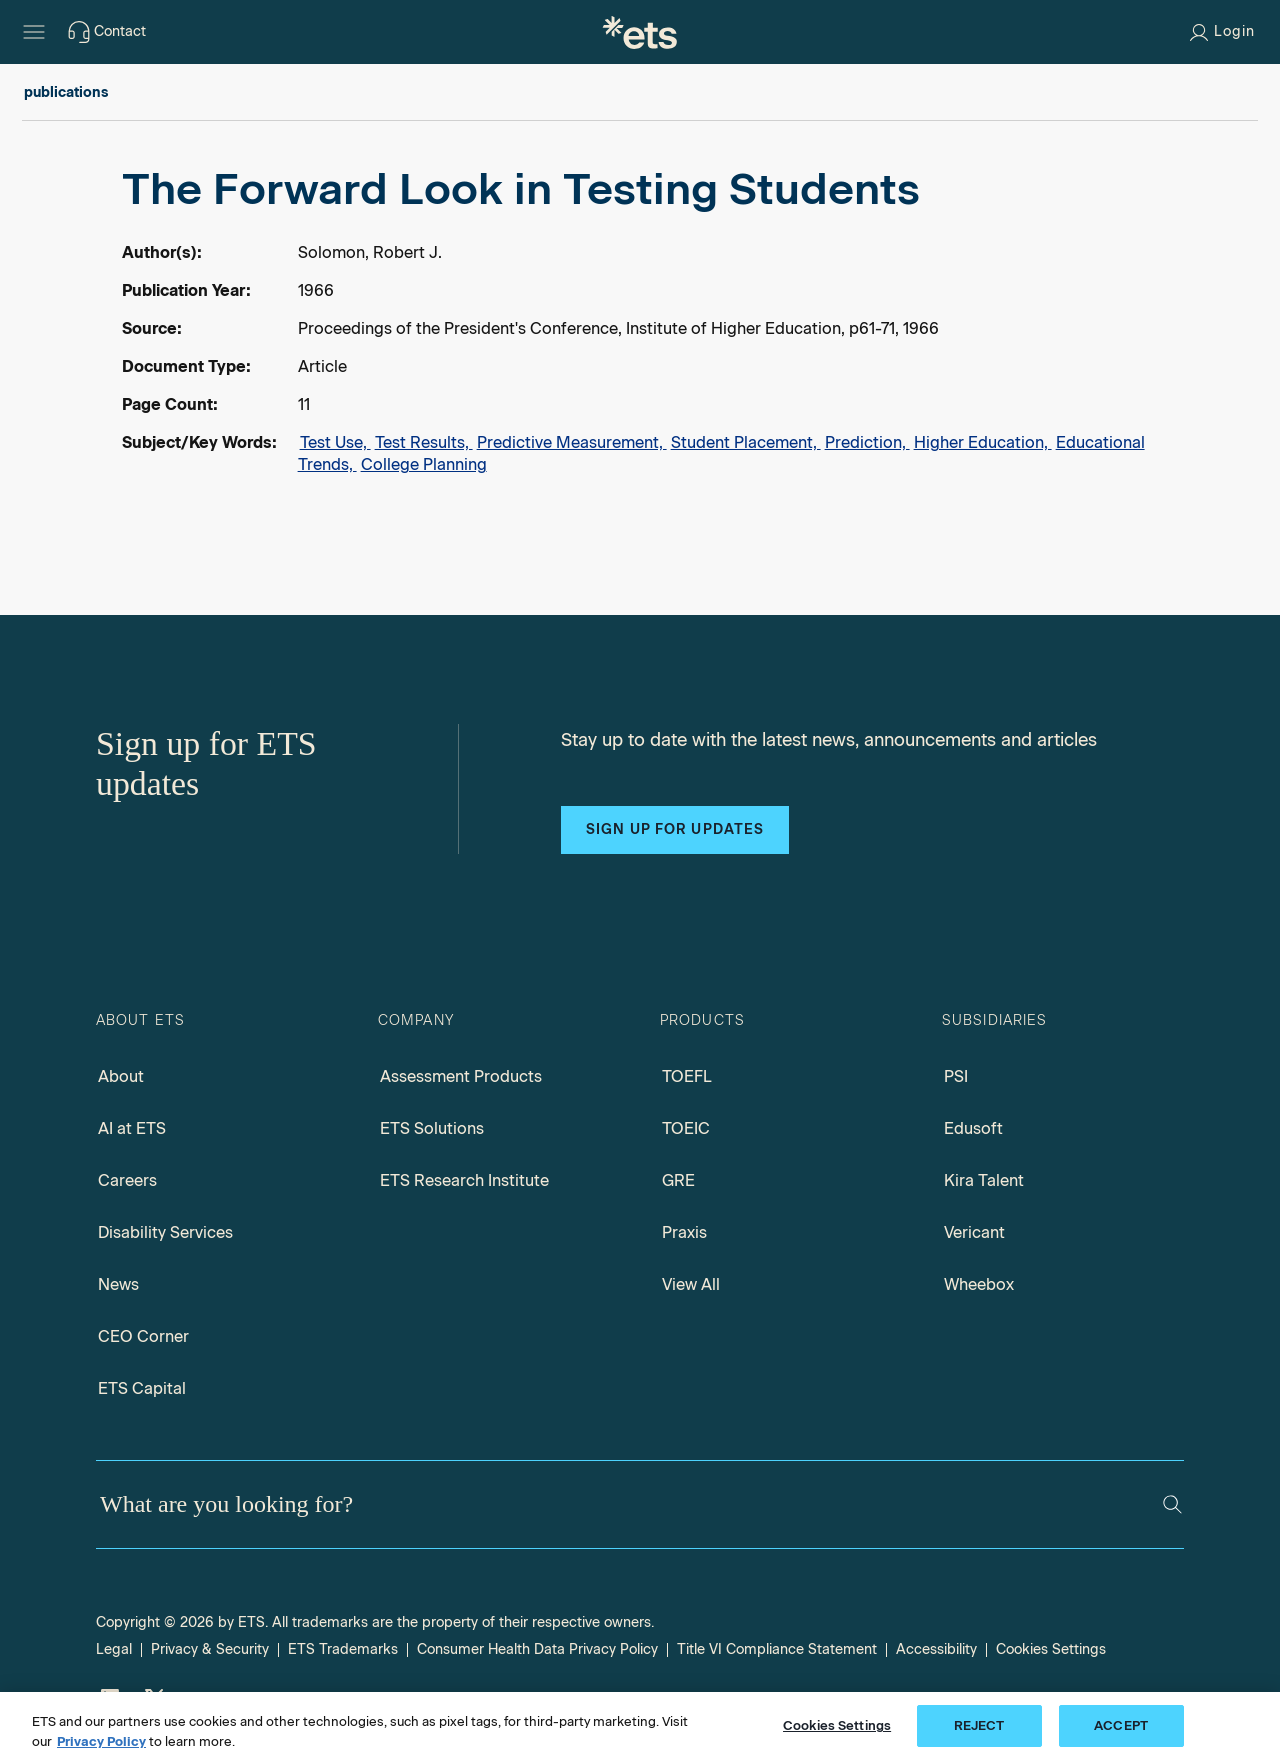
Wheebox (979, 1284)
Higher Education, (983, 442)
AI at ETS (132, 1128)
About (121, 1076)
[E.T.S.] (640, 32)
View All (691, 1284)
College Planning (424, 464)
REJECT (979, 1725)
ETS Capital (142, 1388)
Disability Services (165, 1232)
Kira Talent (984, 1180)
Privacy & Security (210, 1649)
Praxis (684, 1232)
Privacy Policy (101, 1741)
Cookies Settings (1051, 1649)
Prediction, (867, 442)
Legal (114, 1649)
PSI (956, 1076)
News (118, 1284)
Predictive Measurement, (572, 442)
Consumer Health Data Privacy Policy (537, 1649)
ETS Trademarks (343, 1649)
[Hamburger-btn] (34, 32)
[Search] (1172, 1504)
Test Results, (424, 442)
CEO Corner (143, 1336)
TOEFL (687, 1076)
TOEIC (686, 1128)
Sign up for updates (675, 829)
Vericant (974, 1232)
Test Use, (335, 442)
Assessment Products (461, 1076)
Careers (127, 1180)
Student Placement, (746, 442)
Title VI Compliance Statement (777, 1649)
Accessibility (936, 1649)
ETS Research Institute (464, 1180)
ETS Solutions (432, 1128)
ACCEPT (1121, 1725)
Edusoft (973, 1128)
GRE (678, 1180)
